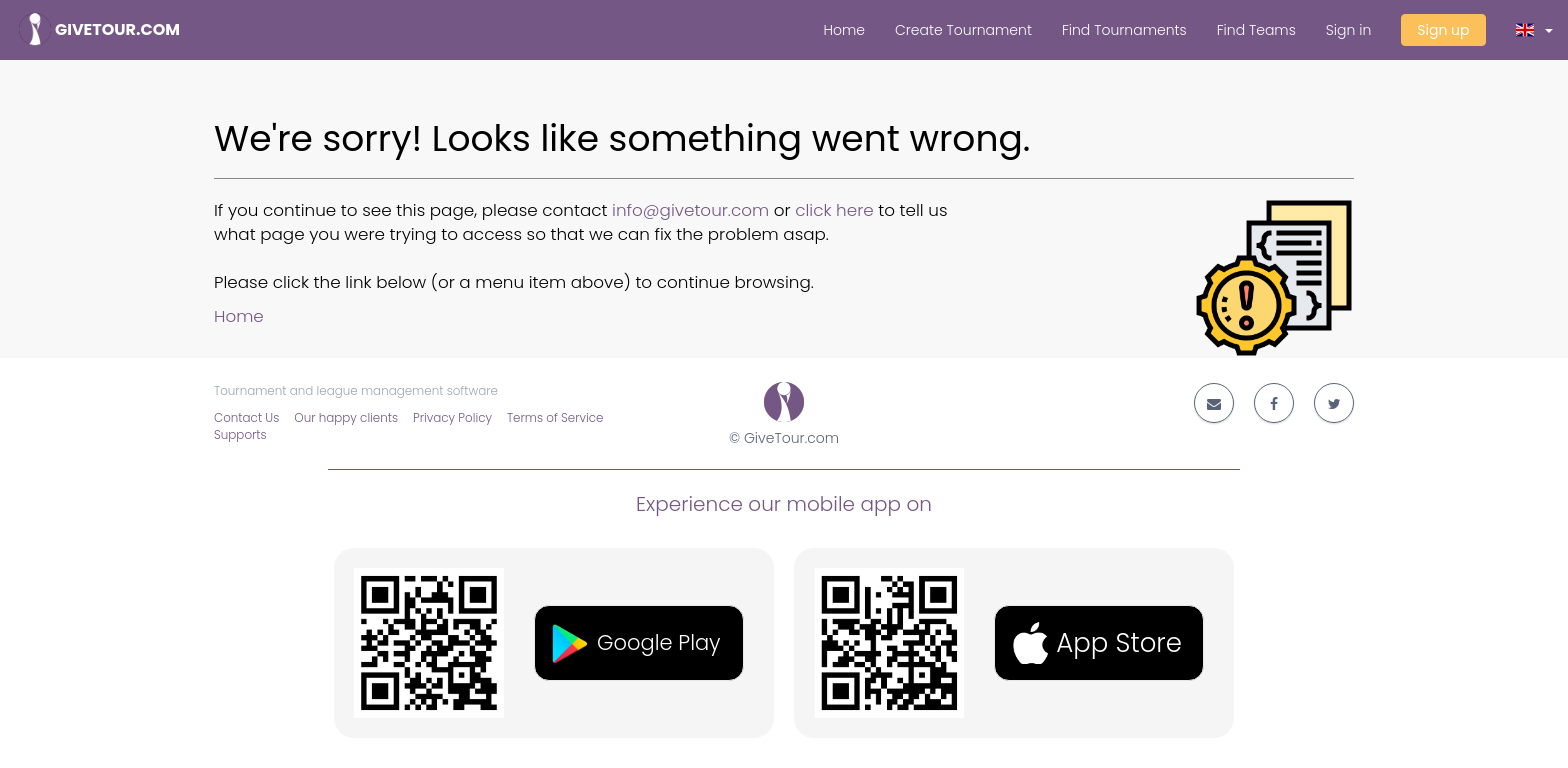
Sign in (1348, 30)
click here (834, 210)
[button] (1535, 30)
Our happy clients (346, 418)
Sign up (1443, 30)
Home (844, 30)
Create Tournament (963, 30)
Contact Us (246, 418)
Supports (240, 435)
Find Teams (1256, 30)
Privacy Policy (452, 418)
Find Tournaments (1124, 30)
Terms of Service (555, 418)
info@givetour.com (690, 210)
